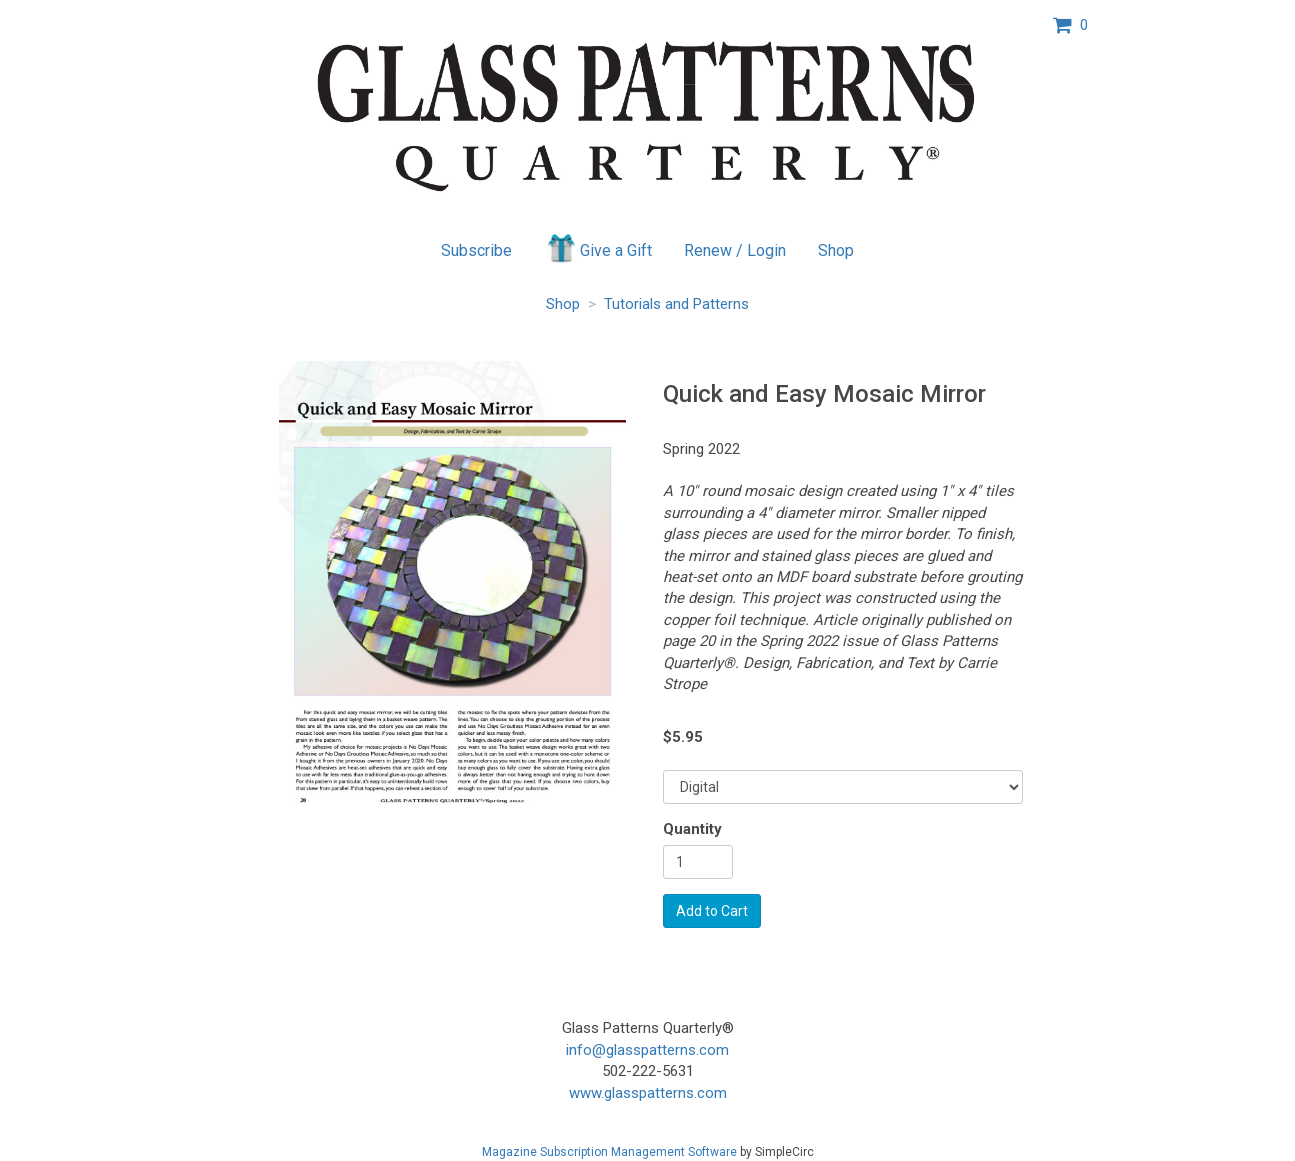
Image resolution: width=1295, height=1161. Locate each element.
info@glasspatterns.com (647, 1050)
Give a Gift (598, 248)
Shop (836, 250)
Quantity (692, 829)
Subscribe (476, 250)
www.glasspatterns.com (648, 1093)
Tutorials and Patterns (676, 304)
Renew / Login (735, 250)
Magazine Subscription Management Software (609, 1152)
